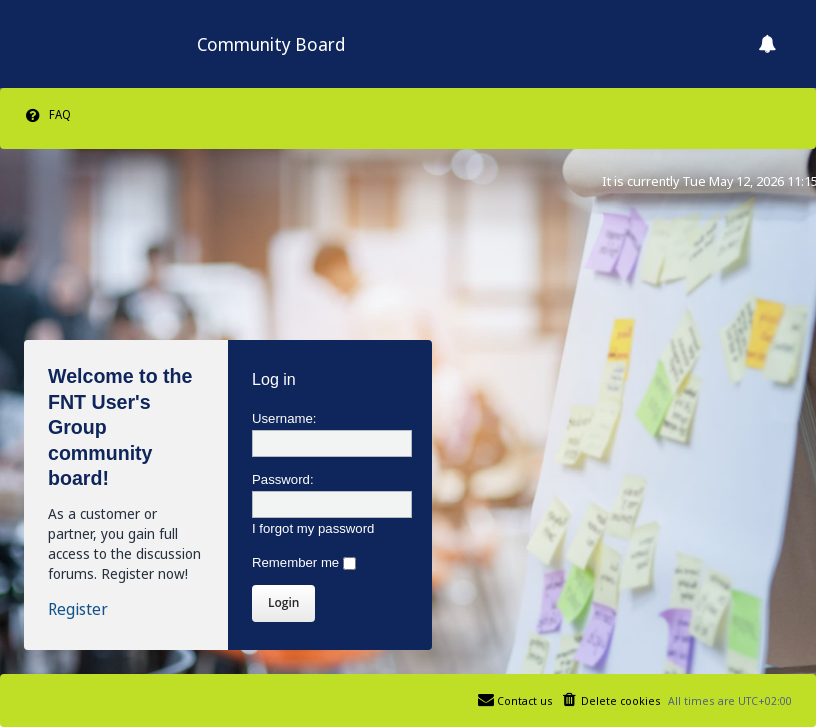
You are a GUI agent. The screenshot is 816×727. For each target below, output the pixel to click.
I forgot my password (313, 528)
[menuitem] (47, 115)
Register (78, 609)
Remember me (304, 562)
